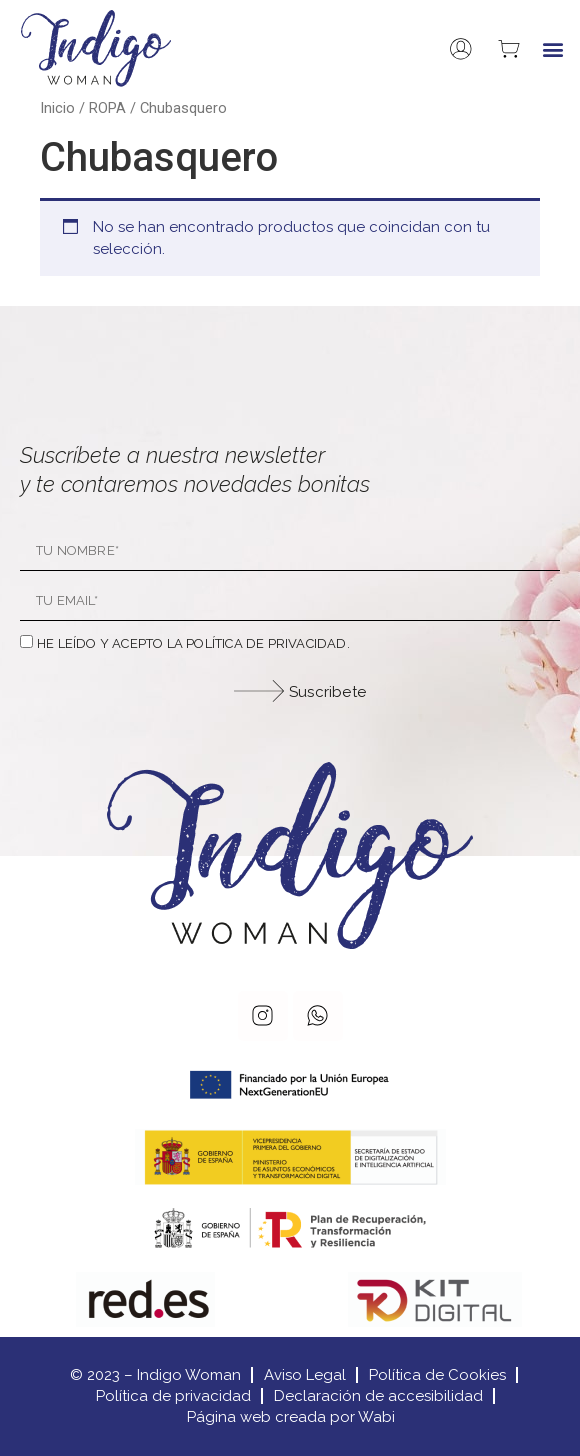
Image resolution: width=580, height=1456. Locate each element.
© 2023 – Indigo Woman (155, 1375)
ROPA (107, 108)
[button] (553, 48)
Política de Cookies (437, 1375)
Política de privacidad (173, 1396)
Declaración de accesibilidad (378, 1396)
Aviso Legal (305, 1375)
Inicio (57, 108)
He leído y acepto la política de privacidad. (193, 643)
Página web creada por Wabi (291, 1417)
